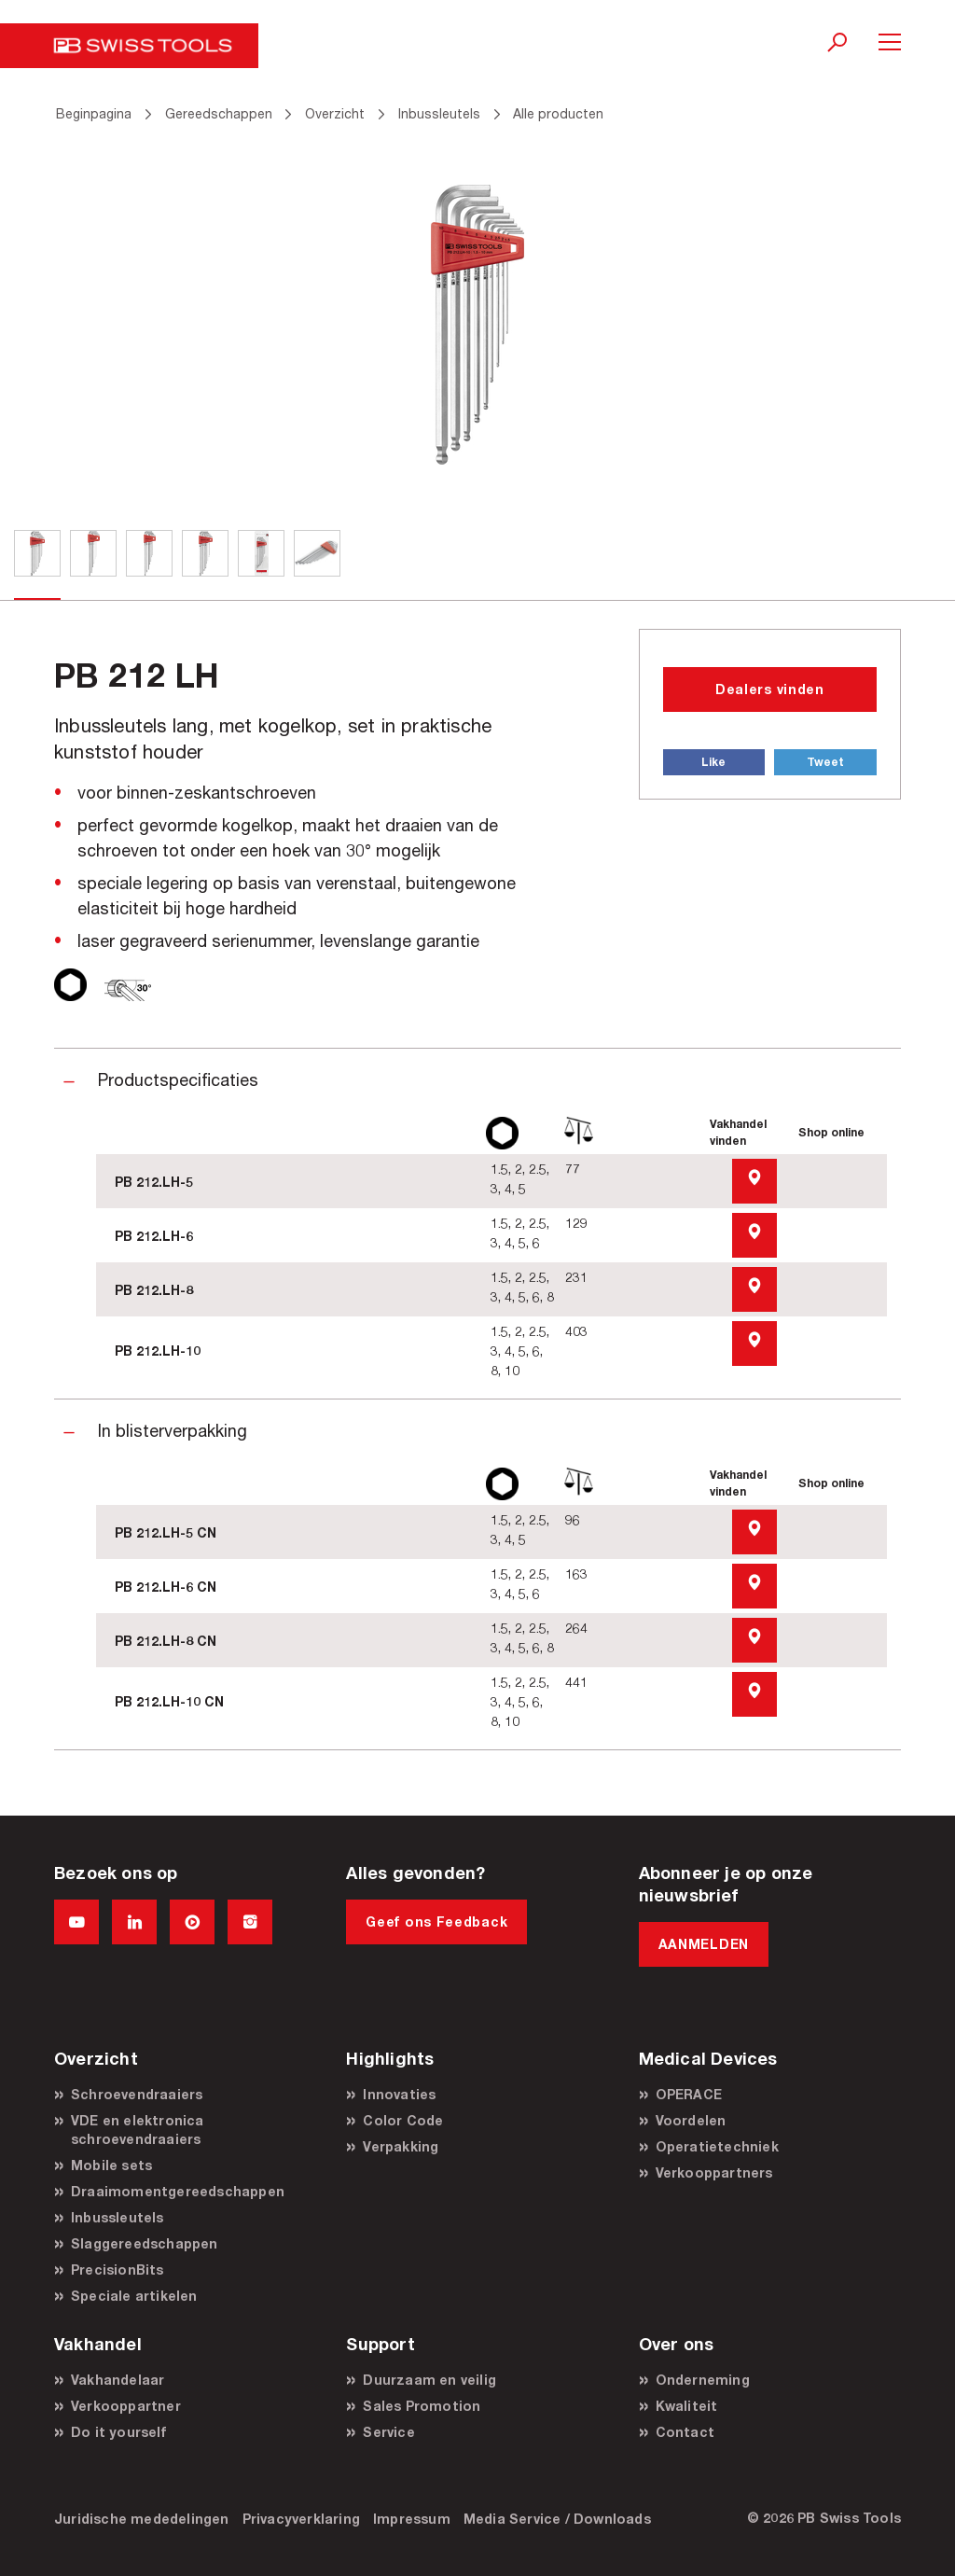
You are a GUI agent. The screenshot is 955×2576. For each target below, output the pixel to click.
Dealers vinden (769, 689)
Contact (685, 2432)
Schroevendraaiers (136, 2094)
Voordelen (691, 2120)
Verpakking (400, 2146)
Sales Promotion (421, 2406)
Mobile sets (111, 2165)
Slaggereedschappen (144, 2243)
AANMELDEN (703, 1944)
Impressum (411, 2519)
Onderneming (703, 2380)
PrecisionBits (117, 2269)
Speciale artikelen (134, 2296)
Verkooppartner (126, 2406)
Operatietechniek (717, 2146)
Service (388, 2432)
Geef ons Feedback (436, 1921)
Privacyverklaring (301, 2519)
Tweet (825, 762)
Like (713, 762)
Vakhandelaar (117, 2380)
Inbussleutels (117, 2217)
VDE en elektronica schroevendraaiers (137, 2129)
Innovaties (399, 2094)
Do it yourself (118, 2432)
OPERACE (689, 2094)
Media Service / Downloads (557, 2519)
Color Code (403, 2120)
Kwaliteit (687, 2406)
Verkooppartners (714, 2172)
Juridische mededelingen (141, 2519)
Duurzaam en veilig (429, 2380)
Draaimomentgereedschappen (177, 2191)
